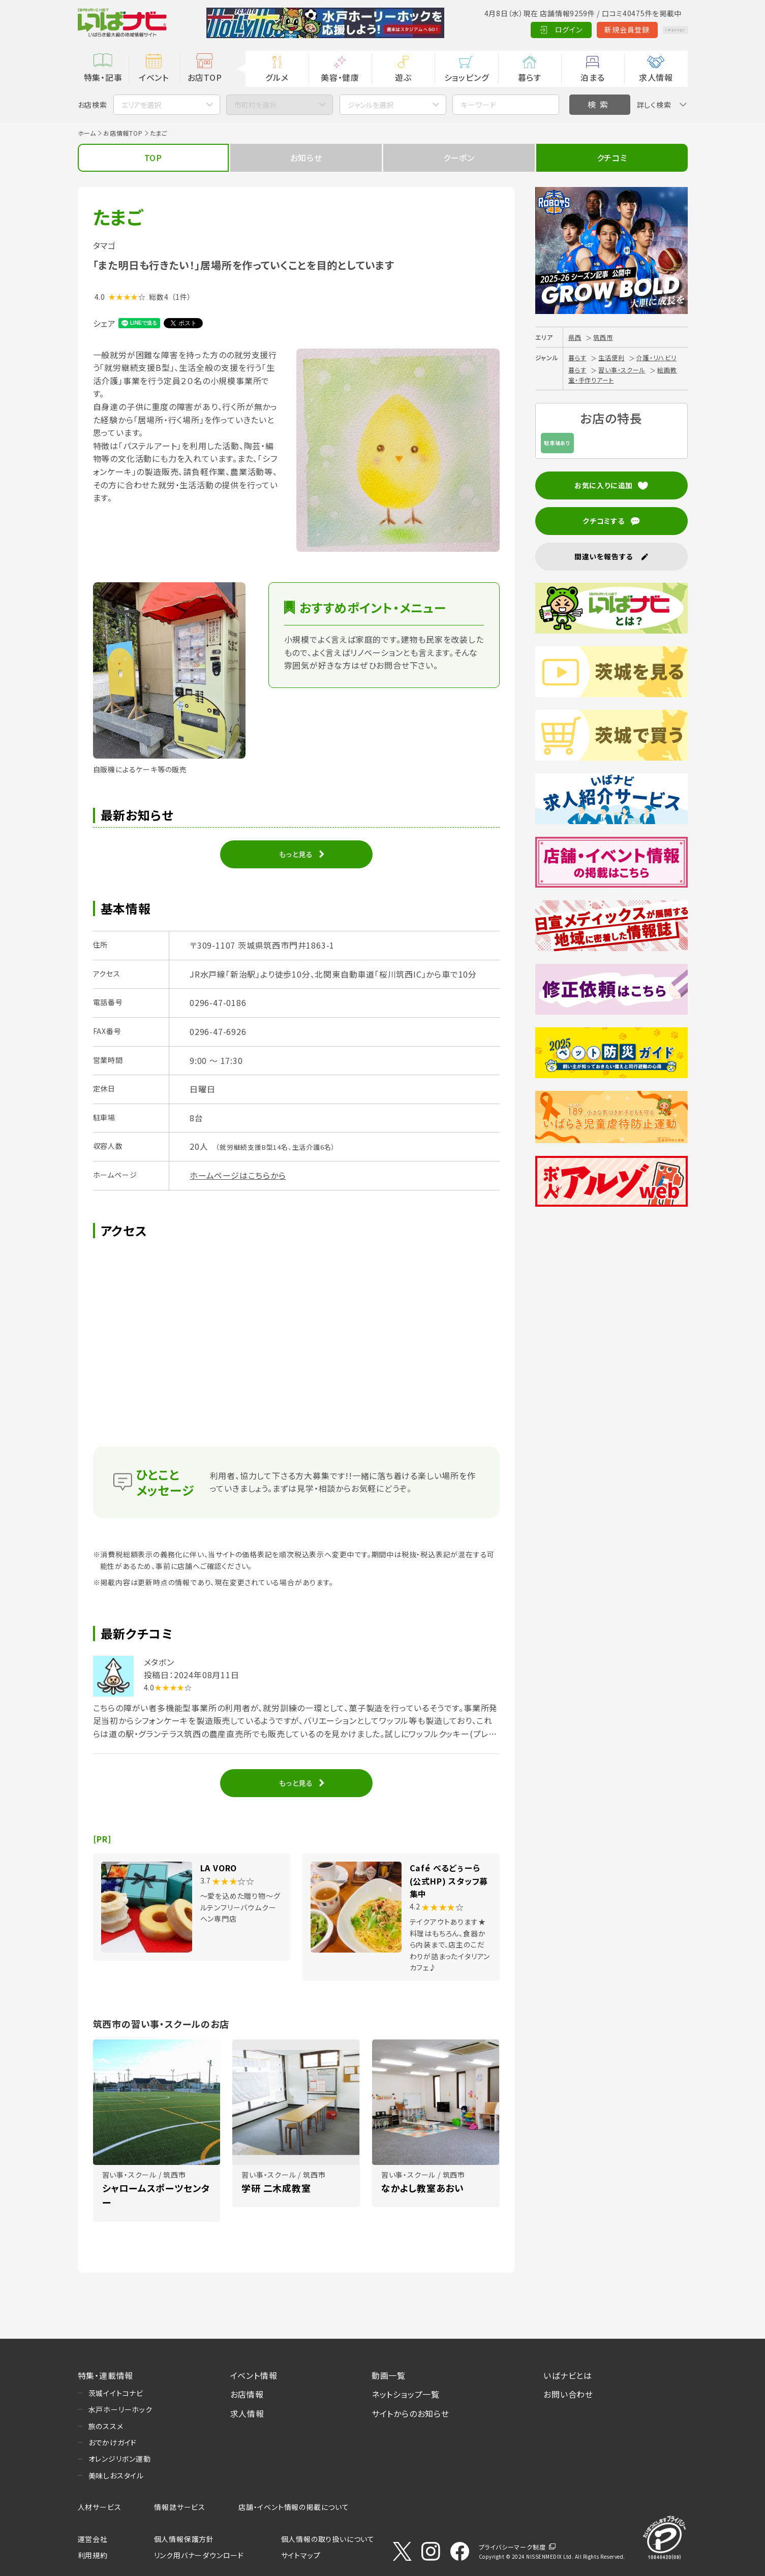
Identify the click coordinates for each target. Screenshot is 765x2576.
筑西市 (603, 337)
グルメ (276, 77)
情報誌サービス (179, 2507)
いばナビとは (567, 2375)
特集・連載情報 (106, 2375)
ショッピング (466, 77)
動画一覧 (389, 2375)
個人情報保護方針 (184, 2539)
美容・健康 (340, 77)
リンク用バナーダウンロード (199, 2555)
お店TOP (205, 77)
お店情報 (247, 2394)
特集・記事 (103, 77)
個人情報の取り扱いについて (328, 2539)
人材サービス (99, 2507)
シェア (104, 323)
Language (662, 29)
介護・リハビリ (656, 357)
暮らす (529, 77)
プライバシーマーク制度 (512, 2546)
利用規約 (93, 2555)
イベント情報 (254, 2375)
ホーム (87, 133)
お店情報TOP (123, 133)
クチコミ (612, 157)
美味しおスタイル (116, 2475)
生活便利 (611, 357)
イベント (154, 77)
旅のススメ (106, 2426)
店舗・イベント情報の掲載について (293, 2507)
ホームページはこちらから (238, 1175)
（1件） (181, 297)
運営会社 (93, 2539)
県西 (575, 337)
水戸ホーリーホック (120, 2409)
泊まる (592, 77)
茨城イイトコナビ (115, 2393)
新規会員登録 (601, 29)
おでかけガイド (112, 2442)
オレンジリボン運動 (119, 2459)
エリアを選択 (141, 105)
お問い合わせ (568, 2394)
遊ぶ (403, 77)
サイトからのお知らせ (410, 2413)
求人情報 (656, 77)
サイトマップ (301, 2555)
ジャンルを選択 (370, 105)
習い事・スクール (621, 369)
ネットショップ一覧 (406, 2394)
